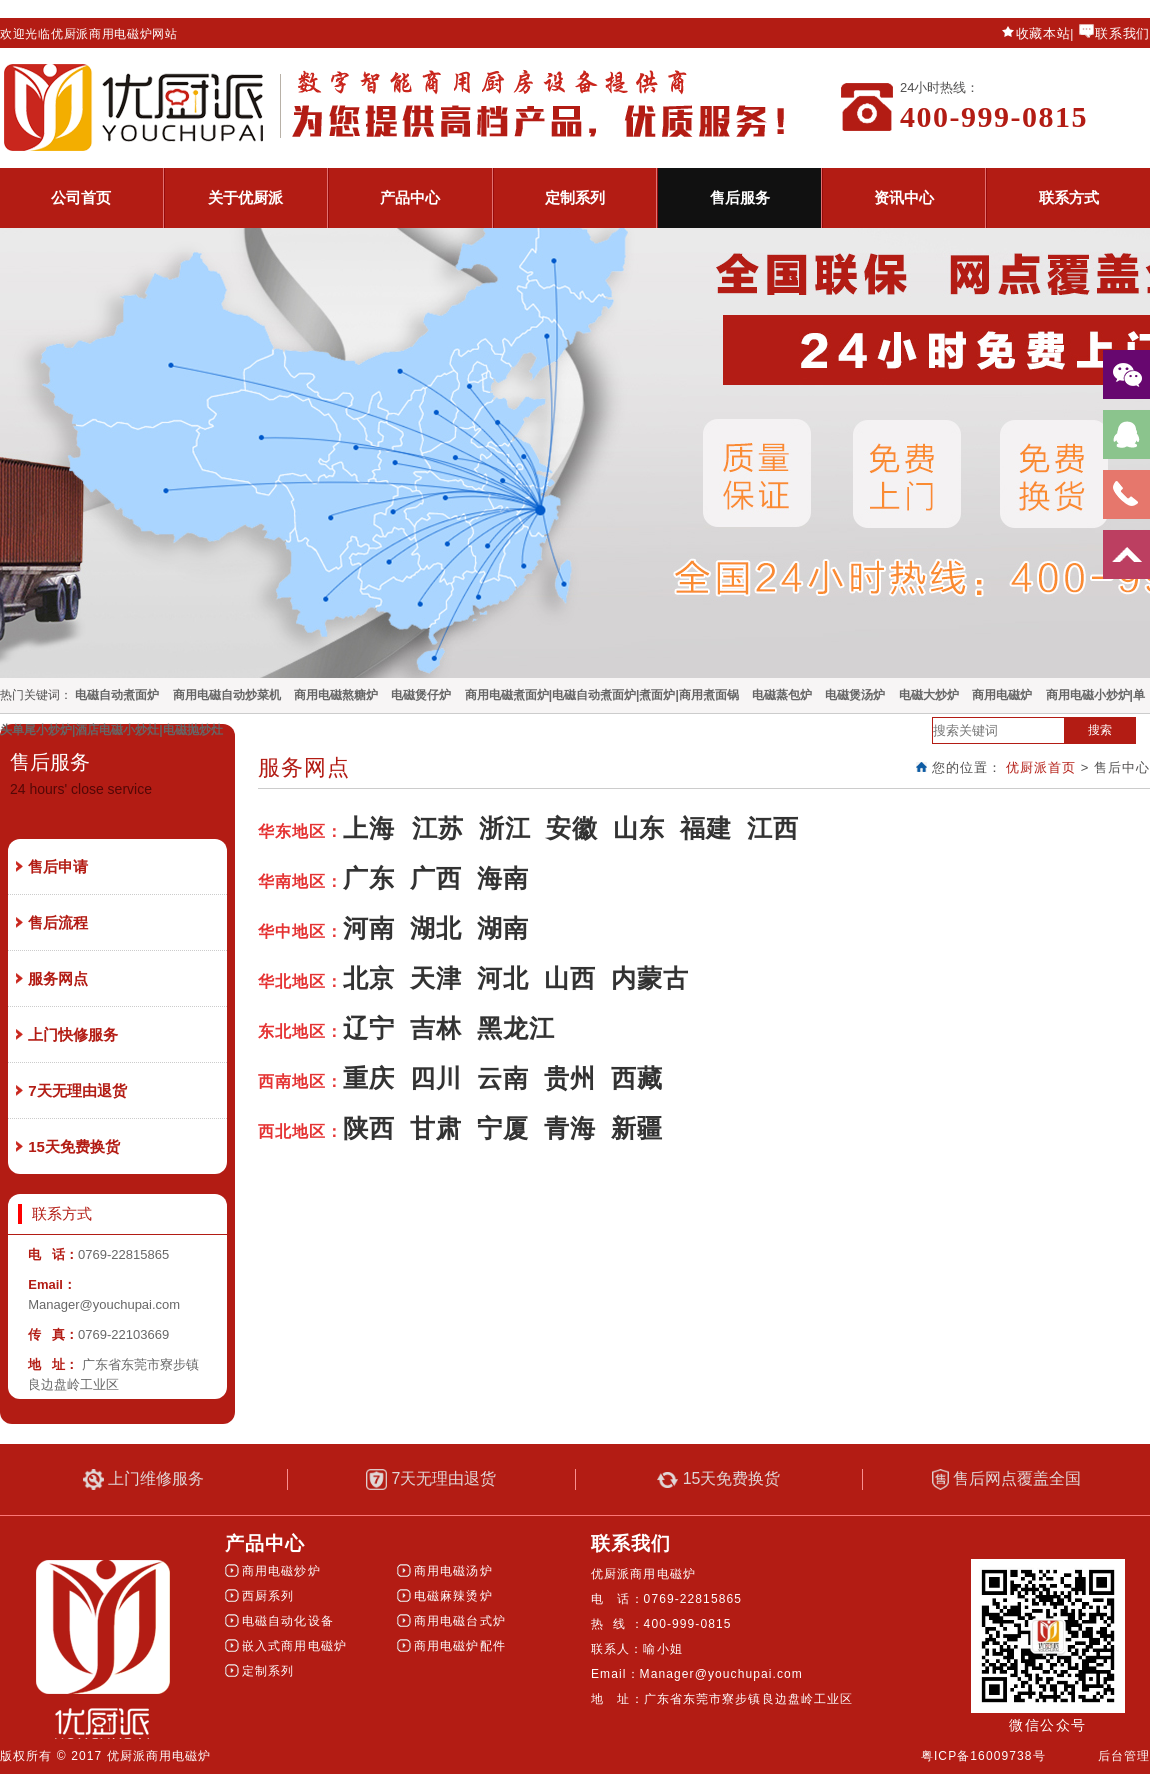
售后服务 (740, 197)
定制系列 (575, 197)
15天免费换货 (718, 1479)
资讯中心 (904, 197)
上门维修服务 (143, 1479)
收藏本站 (1043, 33)
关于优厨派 (245, 197)
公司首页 (81, 197)
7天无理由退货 (431, 1479)
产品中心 (410, 197)
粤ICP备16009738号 (983, 1756)
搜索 (1100, 730)
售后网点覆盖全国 (1006, 1479)
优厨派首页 (1041, 767)
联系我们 (1122, 33)
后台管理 (1124, 1756)
